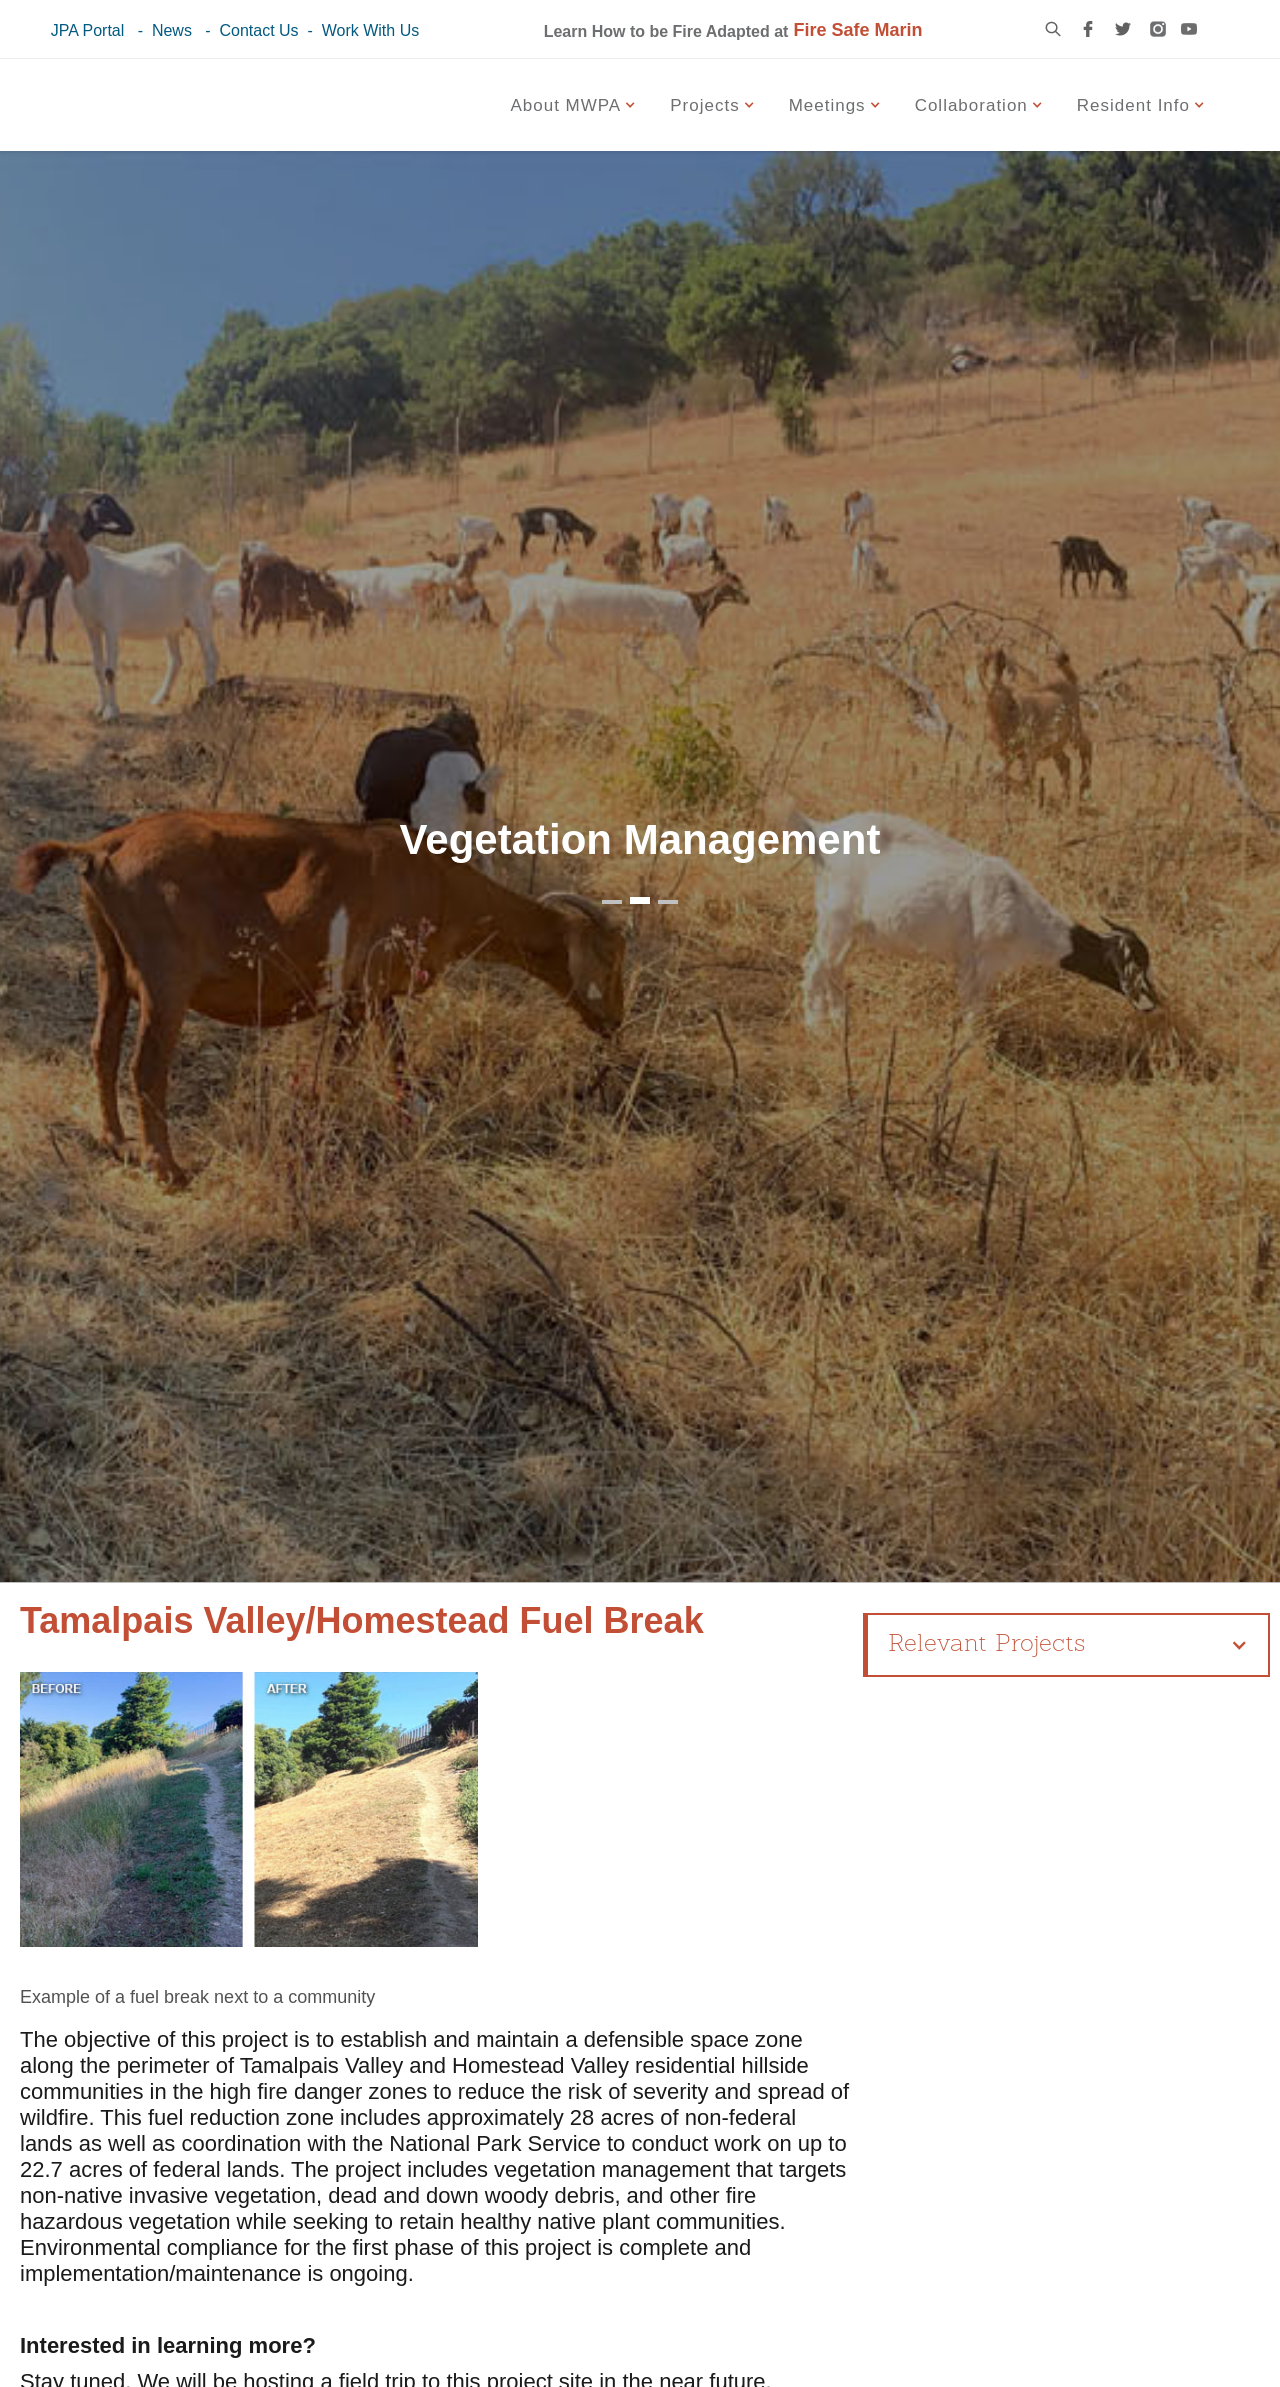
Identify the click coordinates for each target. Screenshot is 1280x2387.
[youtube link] (1189, 29)
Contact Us (258, 30)
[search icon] (1053, 29)
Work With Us (370, 30)
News (172, 30)
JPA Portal (88, 30)
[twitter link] (1123, 29)
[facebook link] (1088, 29)
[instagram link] (1158, 29)
